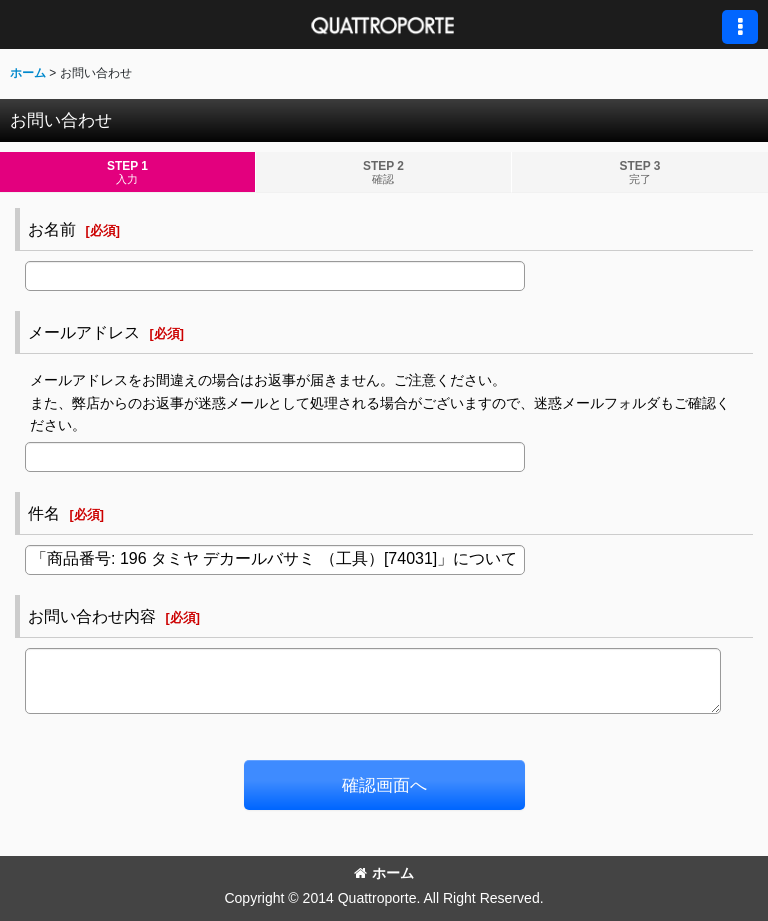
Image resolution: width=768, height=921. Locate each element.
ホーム (384, 873)
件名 (44, 513)
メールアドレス (84, 332)
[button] (740, 27)
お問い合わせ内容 (92, 616)
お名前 (52, 229)
